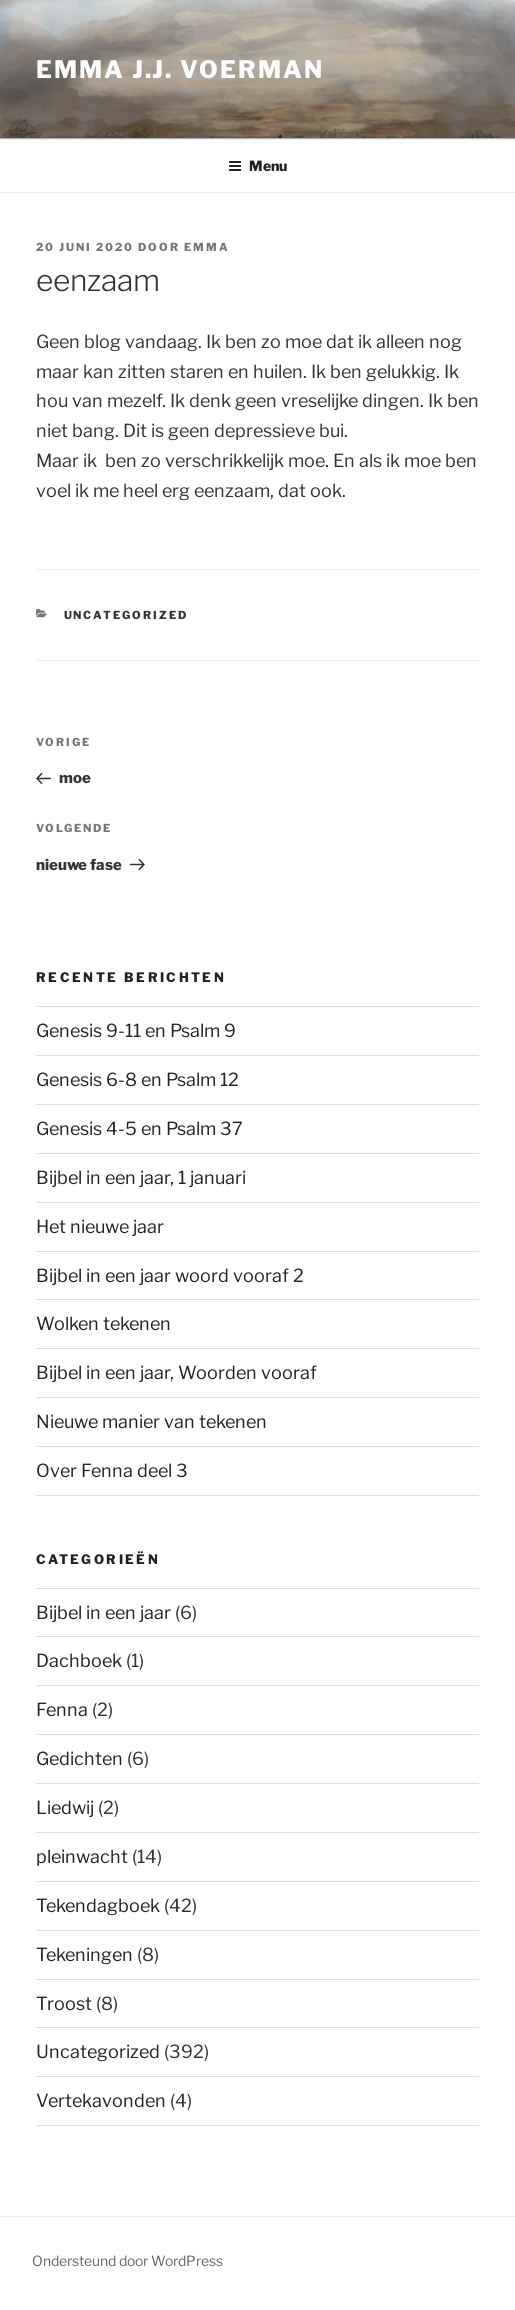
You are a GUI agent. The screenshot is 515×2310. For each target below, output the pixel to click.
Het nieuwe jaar (100, 1226)
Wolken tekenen (103, 1323)
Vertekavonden (101, 2100)
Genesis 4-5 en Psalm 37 (139, 1128)
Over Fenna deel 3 (112, 1470)
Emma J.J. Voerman (180, 69)
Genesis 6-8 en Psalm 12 (137, 1079)
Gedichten (79, 1758)
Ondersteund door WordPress (127, 2260)
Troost (64, 2003)
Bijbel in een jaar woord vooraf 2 (170, 1275)
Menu (257, 165)
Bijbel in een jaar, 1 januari (141, 1177)
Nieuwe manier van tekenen (151, 1421)
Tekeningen (84, 1954)
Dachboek (79, 1660)
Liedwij (65, 1807)
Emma (207, 247)
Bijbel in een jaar (103, 1612)
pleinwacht (82, 1856)
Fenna (62, 1709)
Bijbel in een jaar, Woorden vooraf (176, 1372)
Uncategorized (126, 615)
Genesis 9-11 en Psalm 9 (136, 1030)
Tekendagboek (98, 1905)
